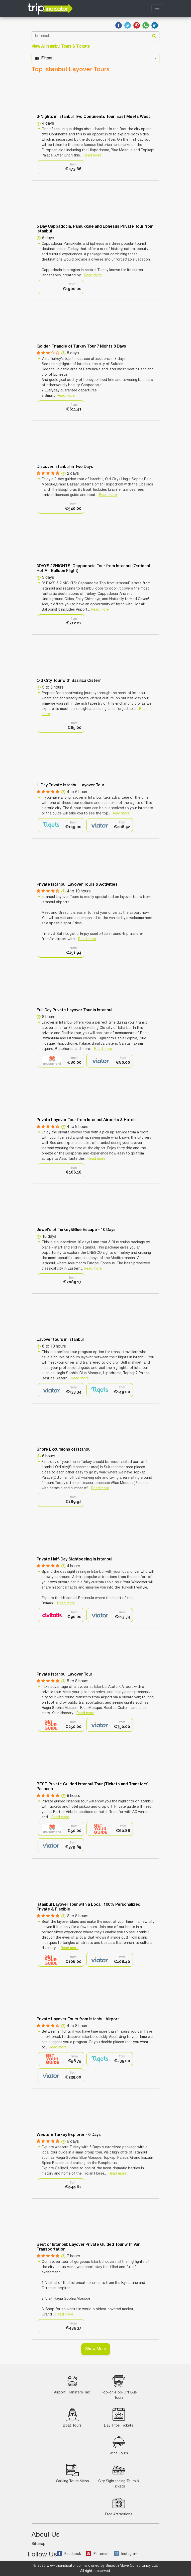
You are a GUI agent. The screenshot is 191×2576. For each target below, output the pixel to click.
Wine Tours (119, 2445)
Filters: (44, 58)
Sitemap (38, 2544)
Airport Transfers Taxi (72, 2384)
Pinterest (97, 2554)
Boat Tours (72, 2417)
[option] (61, 167)
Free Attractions (118, 2506)
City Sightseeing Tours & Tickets (118, 2476)
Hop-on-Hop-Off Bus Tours (119, 2387)
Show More (95, 2349)
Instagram (126, 2554)
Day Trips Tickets (118, 2417)
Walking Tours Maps (72, 2473)
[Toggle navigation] (157, 8)
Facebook (69, 2554)
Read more (92, 155)
